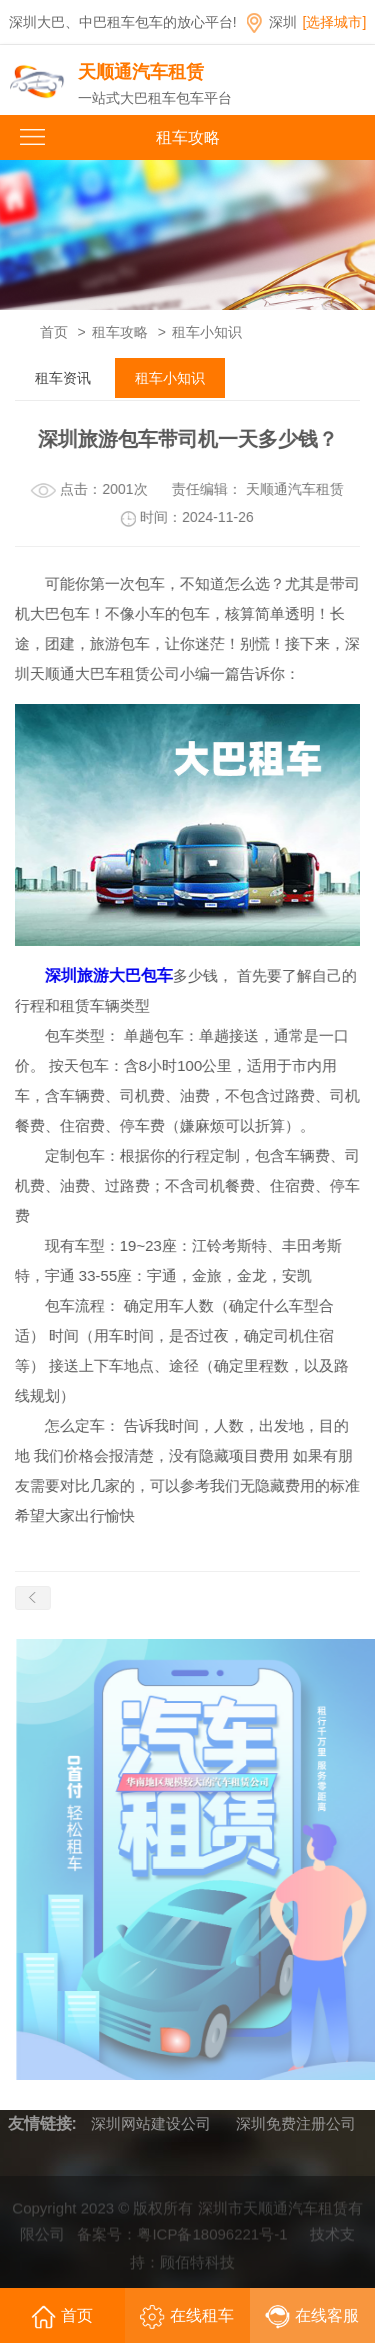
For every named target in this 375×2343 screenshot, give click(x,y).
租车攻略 (120, 332)
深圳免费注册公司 (296, 2123)
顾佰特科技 (197, 2264)
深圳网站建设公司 (151, 2123)
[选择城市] (335, 22)
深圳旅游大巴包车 (108, 975)
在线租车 (187, 2317)
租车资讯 (63, 378)
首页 (54, 332)
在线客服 (312, 2317)
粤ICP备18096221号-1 (212, 2236)
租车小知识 (207, 332)
